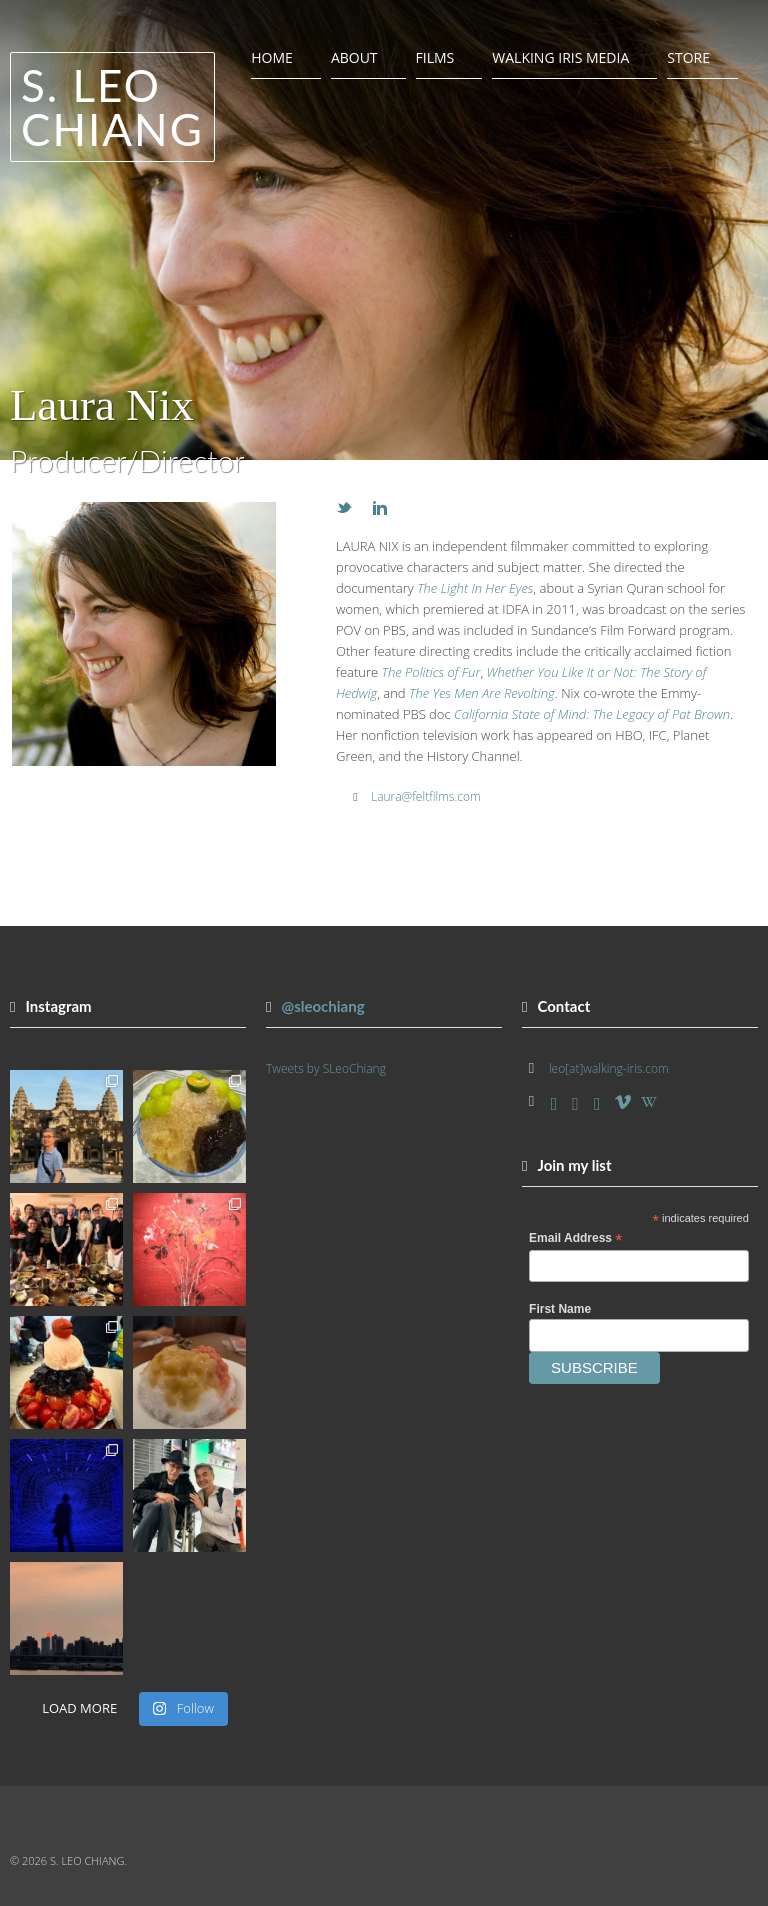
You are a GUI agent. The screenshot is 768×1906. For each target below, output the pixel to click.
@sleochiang (322, 1006)
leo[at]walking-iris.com (609, 1068)
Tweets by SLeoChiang (326, 1068)
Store (688, 57)
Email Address (575, 1239)
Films (435, 57)
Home (272, 57)
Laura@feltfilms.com (426, 796)
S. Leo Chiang (112, 107)
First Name (560, 1309)
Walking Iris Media (560, 57)
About (354, 57)
